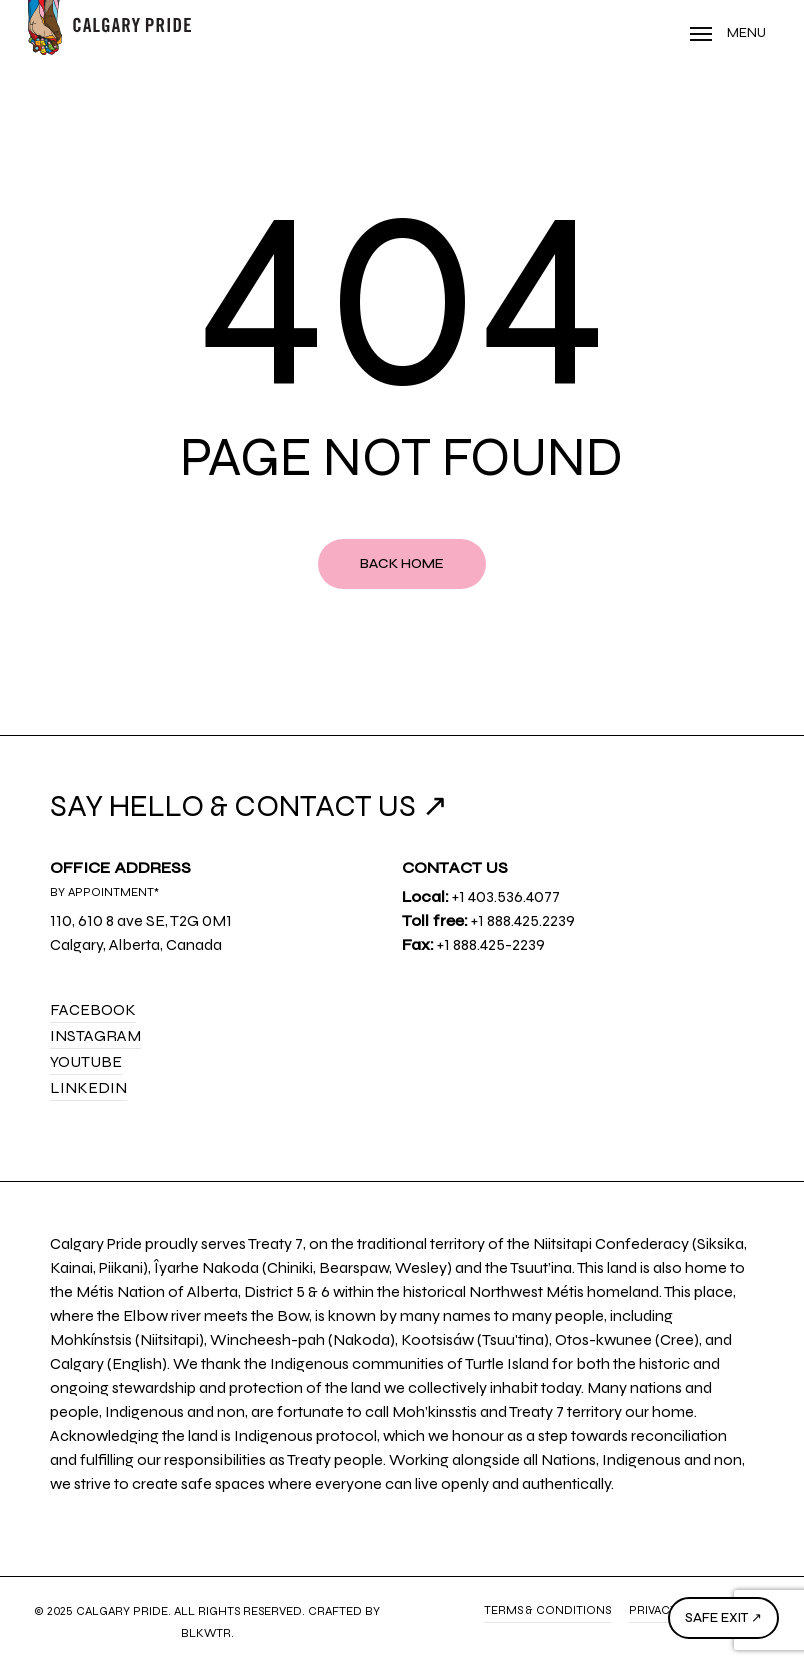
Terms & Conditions (547, 1610)
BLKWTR (206, 1633)
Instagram (95, 1035)
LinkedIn (88, 1087)
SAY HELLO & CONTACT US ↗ (249, 806)
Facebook (93, 1009)
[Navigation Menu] (728, 33)
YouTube (86, 1061)
